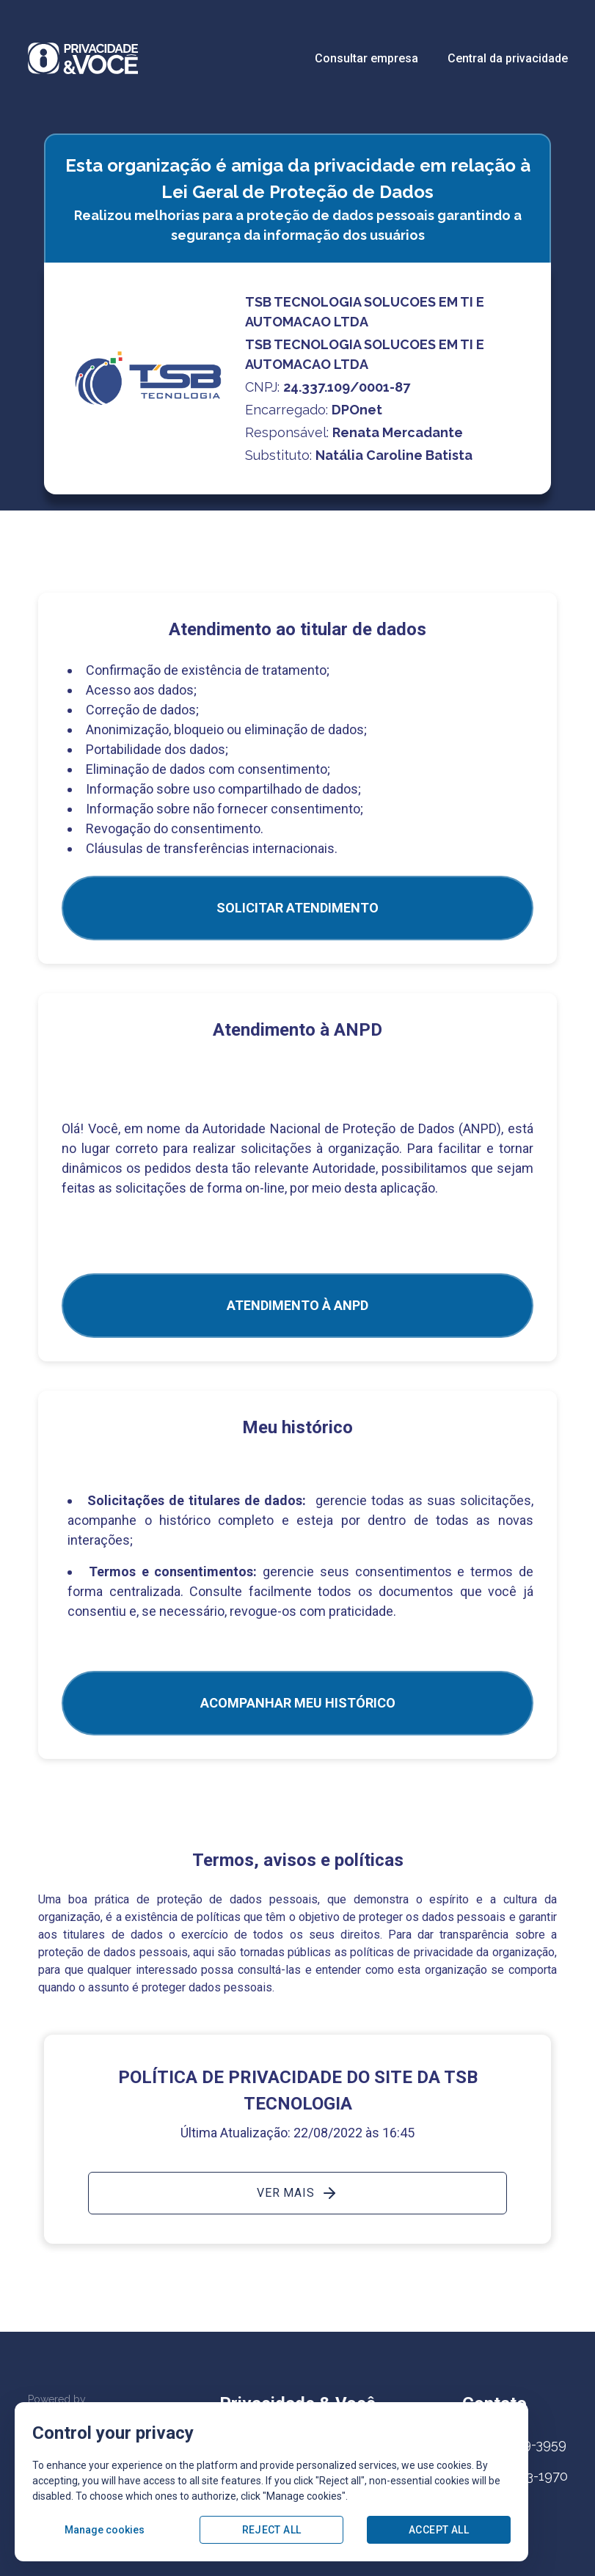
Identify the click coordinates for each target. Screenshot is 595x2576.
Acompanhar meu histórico (297, 1702)
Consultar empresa (366, 58)
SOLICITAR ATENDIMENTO (297, 907)
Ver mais (297, 2193)
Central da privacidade (508, 58)
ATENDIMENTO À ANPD (297, 1305)
